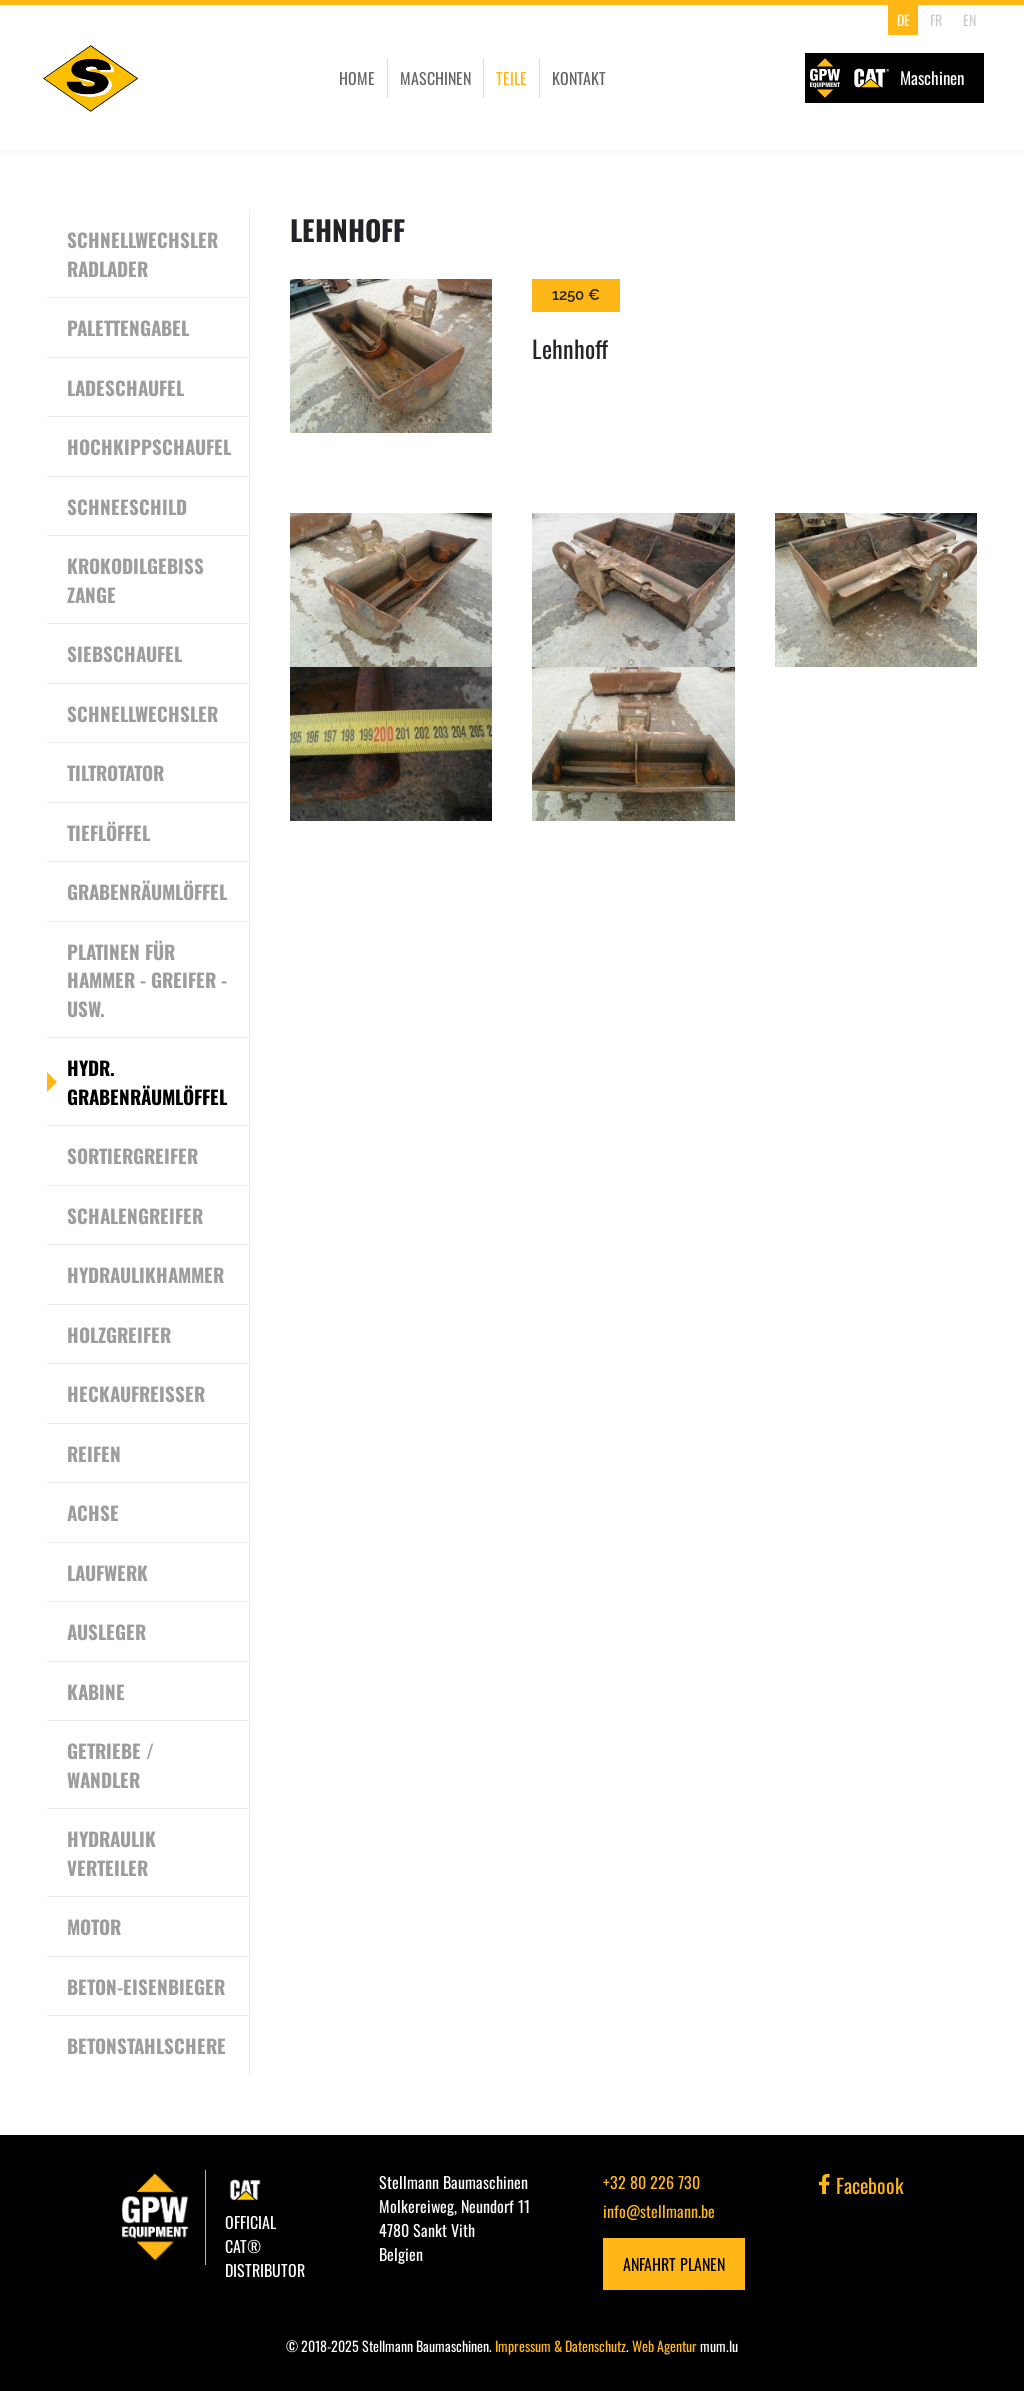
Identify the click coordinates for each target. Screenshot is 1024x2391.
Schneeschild (127, 506)
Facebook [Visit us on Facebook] (861, 2185)
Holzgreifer (119, 1334)
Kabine (96, 1691)
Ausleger (106, 1631)
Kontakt (579, 78)
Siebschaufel (124, 653)
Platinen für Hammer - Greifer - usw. (147, 979)
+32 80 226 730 (651, 2182)
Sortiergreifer (132, 1155)
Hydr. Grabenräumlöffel (147, 1081)
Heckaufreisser (136, 1393)
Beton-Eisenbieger (146, 1986)
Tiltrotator (115, 772)
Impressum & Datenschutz (560, 2345)
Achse (93, 1512)
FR (936, 19)
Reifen (94, 1453)
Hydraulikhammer (145, 1274)
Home (357, 78)
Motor (94, 1926)
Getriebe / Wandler (110, 1764)
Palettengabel (128, 327)
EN (969, 19)
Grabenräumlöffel (147, 891)
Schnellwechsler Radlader (142, 253)
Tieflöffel (108, 832)
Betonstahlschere (146, 2045)
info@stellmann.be (659, 2211)
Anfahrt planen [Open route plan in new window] (674, 2264)
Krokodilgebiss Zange (135, 579)
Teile (511, 78)
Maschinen (435, 78)
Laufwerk (107, 1572)
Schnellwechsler (142, 713)
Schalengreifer (135, 1215)
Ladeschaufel (125, 387)
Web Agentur (664, 2345)
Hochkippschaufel (149, 446)
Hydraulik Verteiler (111, 1852)
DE (903, 19)
